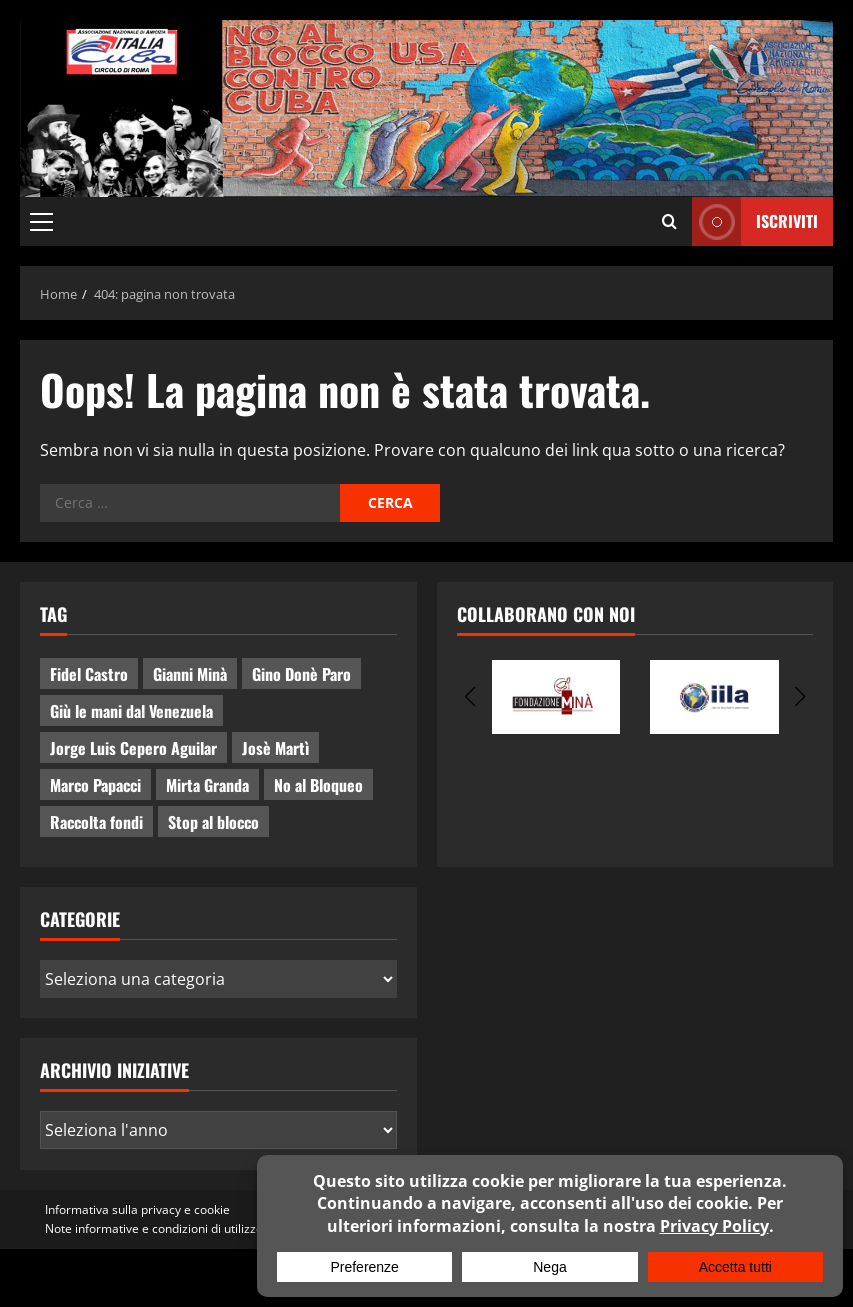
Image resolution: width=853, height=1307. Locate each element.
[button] (41, 221)
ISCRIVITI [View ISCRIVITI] (755, 221)
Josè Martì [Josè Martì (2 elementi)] (275, 748)
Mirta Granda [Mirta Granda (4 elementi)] (207, 785)
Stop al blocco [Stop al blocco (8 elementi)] (213, 822)
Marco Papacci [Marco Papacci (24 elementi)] (95, 785)
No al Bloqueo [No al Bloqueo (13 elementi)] (318, 785)
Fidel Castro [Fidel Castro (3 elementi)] (89, 674)
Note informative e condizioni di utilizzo (154, 1228)
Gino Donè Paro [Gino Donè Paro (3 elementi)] (301, 674)
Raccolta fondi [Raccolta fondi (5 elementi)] (96, 822)
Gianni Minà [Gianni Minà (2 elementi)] (190, 674)
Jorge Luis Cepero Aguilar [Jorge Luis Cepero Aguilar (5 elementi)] (133, 748)
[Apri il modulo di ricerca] (669, 221)
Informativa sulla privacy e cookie (137, 1209)
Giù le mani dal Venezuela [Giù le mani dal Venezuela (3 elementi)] (131, 711)
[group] (556, 697)
